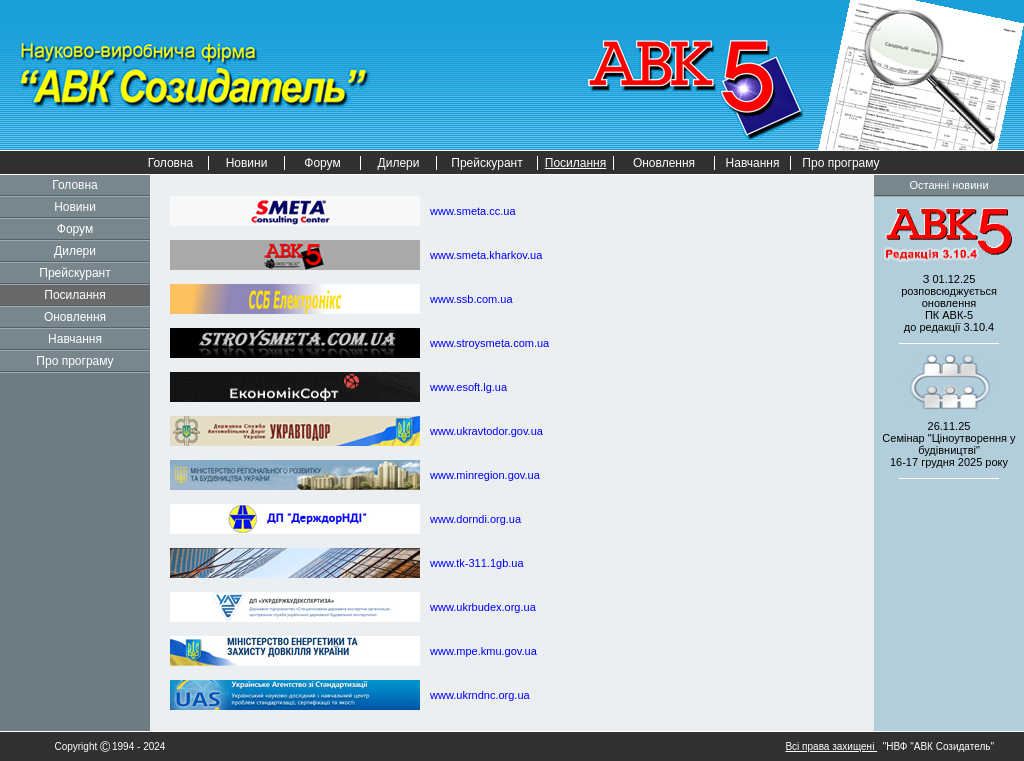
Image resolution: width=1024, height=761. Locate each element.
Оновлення (664, 163)
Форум (322, 163)
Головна (171, 163)
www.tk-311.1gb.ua (477, 563)
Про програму (840, 163)
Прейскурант (486, 163)
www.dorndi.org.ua (475, 519)
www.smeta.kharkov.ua (486, 255)
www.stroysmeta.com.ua (489, 343)
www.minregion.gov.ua (485, 475)
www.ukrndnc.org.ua (480, 695)
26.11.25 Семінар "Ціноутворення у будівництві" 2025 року (948, 444)
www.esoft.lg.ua (468, 387)
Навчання (753, 163)
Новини (247, 163)
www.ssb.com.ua (471, 299)
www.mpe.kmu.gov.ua (483, 651)
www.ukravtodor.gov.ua (486, 431)
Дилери (399, 163)
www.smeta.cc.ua (473, 211)
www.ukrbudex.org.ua (483, 607)
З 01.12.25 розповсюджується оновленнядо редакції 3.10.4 (949, 303)
